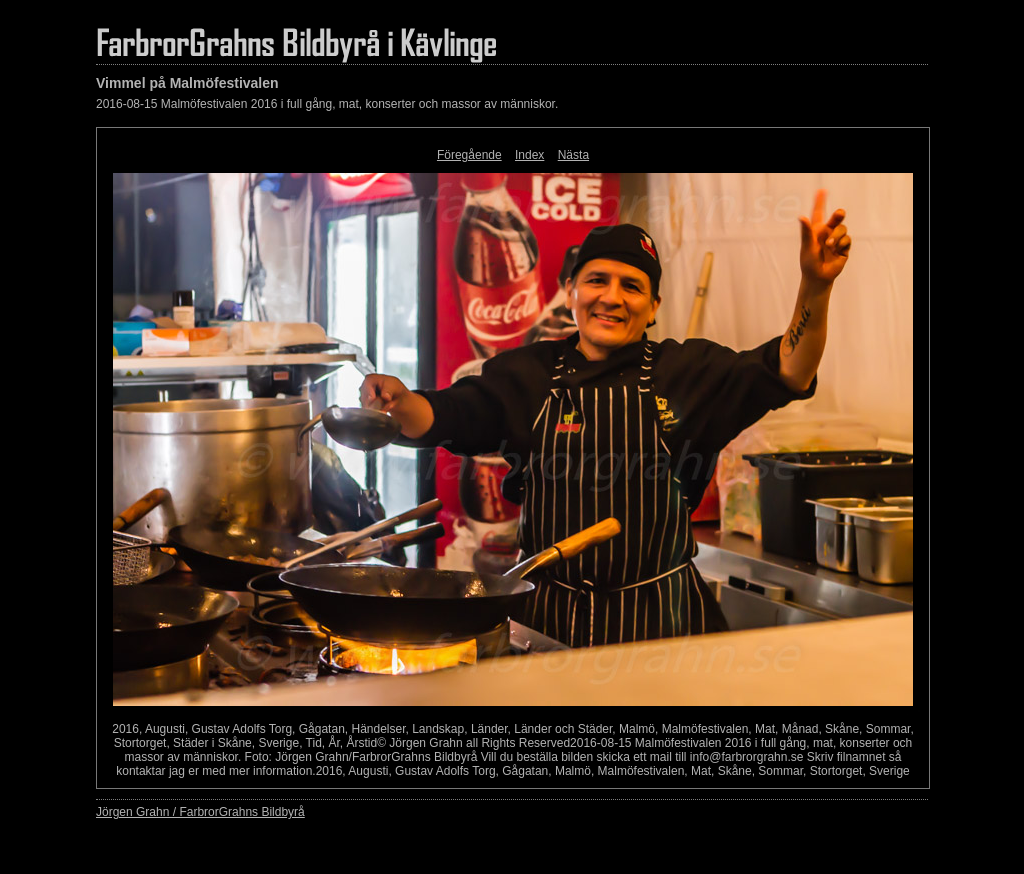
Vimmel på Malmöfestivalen (187, 83)
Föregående (469, 155)
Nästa (573, 155)
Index (529, 155)
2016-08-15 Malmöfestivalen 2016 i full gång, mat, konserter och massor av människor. (327, 104)
